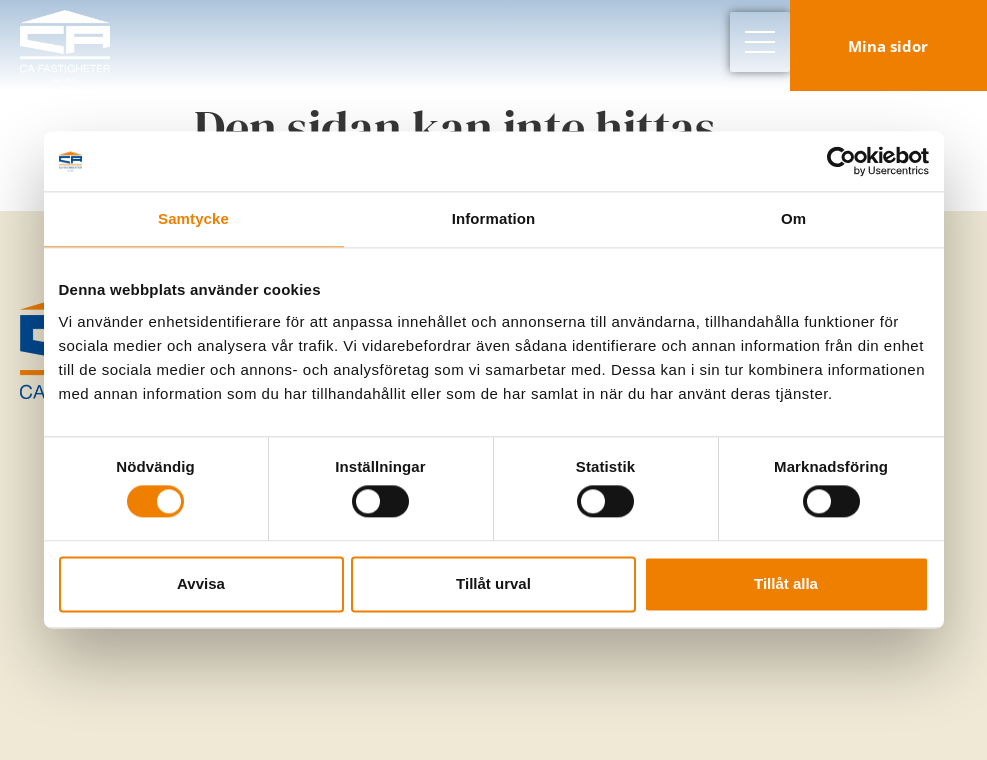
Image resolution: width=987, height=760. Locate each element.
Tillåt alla (786, 583)
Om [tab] (793, 218)
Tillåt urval (493, 583)
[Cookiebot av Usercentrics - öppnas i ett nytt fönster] (841, 161)
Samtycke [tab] (193, 218)
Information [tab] (494, 218)
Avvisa (201, 583)
